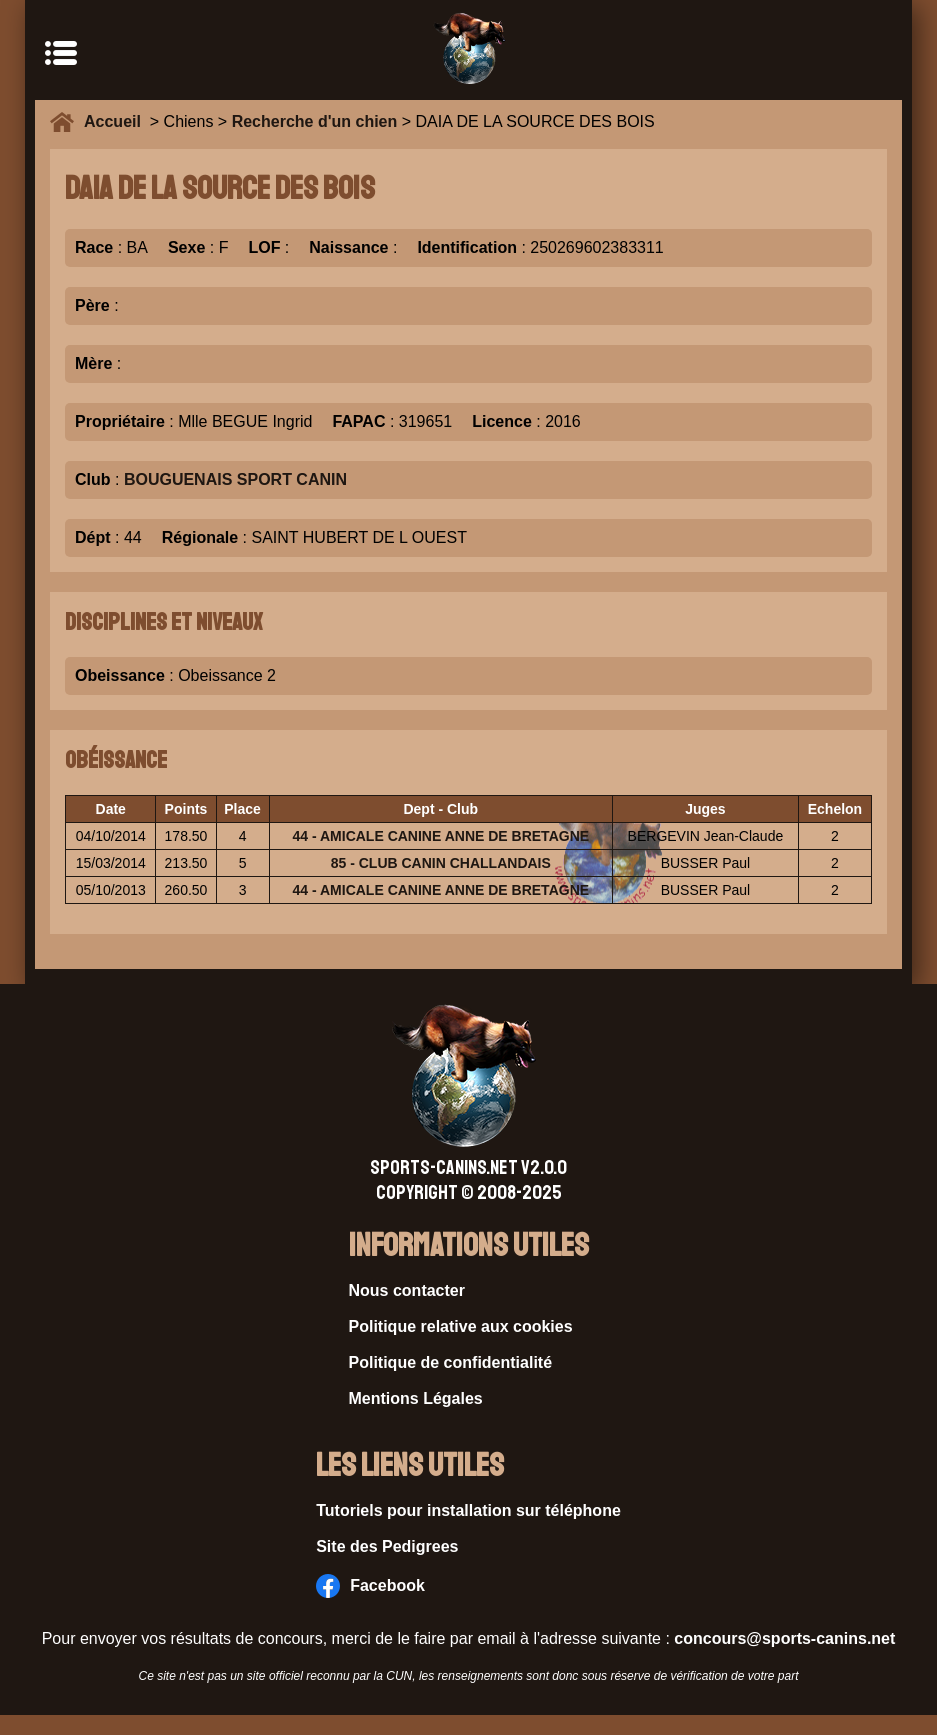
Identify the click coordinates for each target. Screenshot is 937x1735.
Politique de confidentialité (451, 1362)
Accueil (117, 121)
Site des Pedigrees (387, 1546)
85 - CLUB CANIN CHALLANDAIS (441, 863)
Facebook (370, 1586)
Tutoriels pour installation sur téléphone (468, 1510)
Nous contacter (407, 1290)
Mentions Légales (416, 1398)
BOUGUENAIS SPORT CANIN (235, 479)
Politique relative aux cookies (461, 1326)
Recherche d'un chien (315, 121)
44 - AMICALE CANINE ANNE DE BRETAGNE (440, 836)
